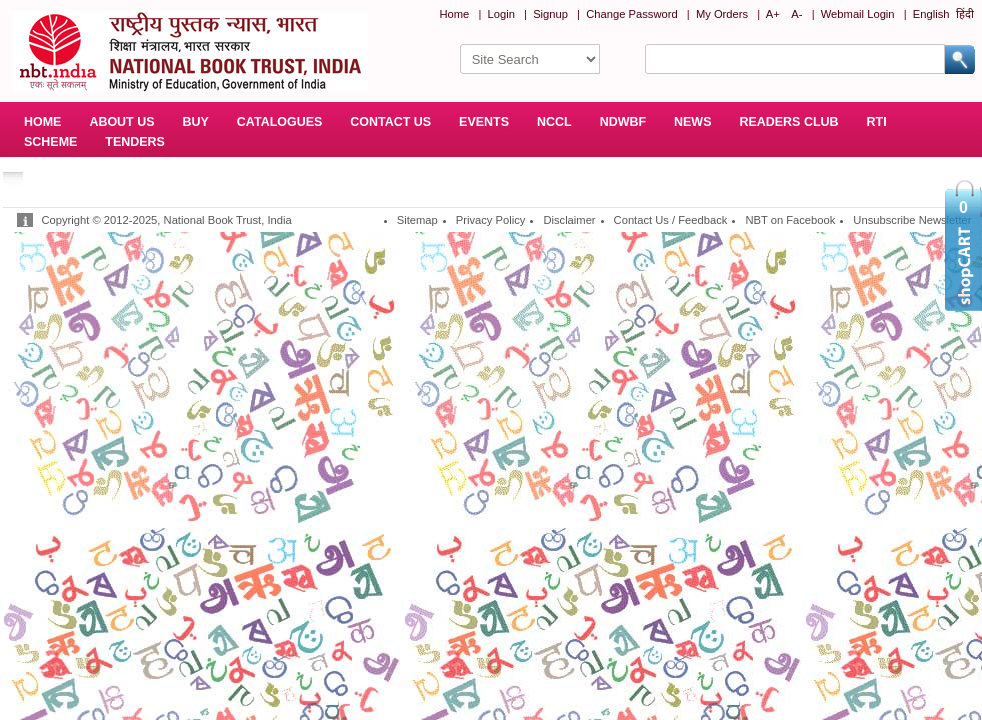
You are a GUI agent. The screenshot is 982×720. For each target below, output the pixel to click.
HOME (42, 122)
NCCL (554, 122)
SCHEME (50, 142)
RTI (877, 122)
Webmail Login (858, 14)
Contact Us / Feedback (671, 220)
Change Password (631, 14)
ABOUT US (121, 122)
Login (501, 14)
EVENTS (484, 122)
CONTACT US (390, 122)
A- (796, 14)
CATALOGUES (279, 122)
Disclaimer (569, 220)
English (931, 14)
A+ (773, 14)
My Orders (722, 14)
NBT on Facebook (790, 220)
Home (454, 14)
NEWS (692, 122)
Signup (550, 14)
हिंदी (965, 14)
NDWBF (623, 122)
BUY (196, 122)
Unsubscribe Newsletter (912, 220)
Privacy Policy (491, 220)
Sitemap (417, 220)
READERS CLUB (788, 122)
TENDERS (135, 142)
